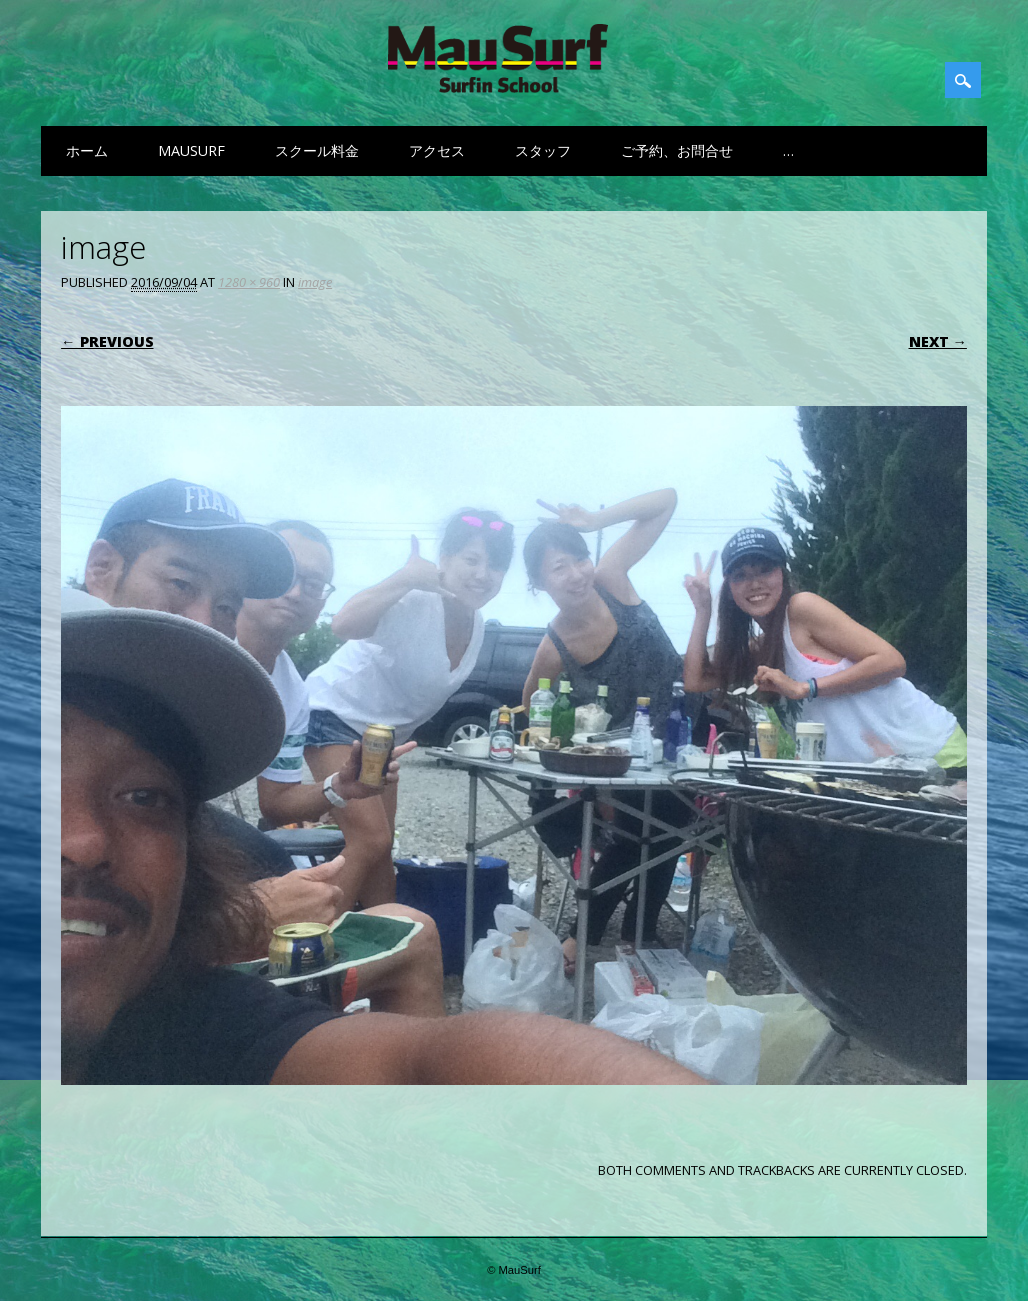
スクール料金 (317, 150)
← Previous (107, 341)
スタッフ (543, 150)
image (315, 282)
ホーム (87, 150)
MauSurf (191, 150)
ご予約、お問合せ (677, 150)
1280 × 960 (249, 282)
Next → (938, 341)
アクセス (437, 150)
